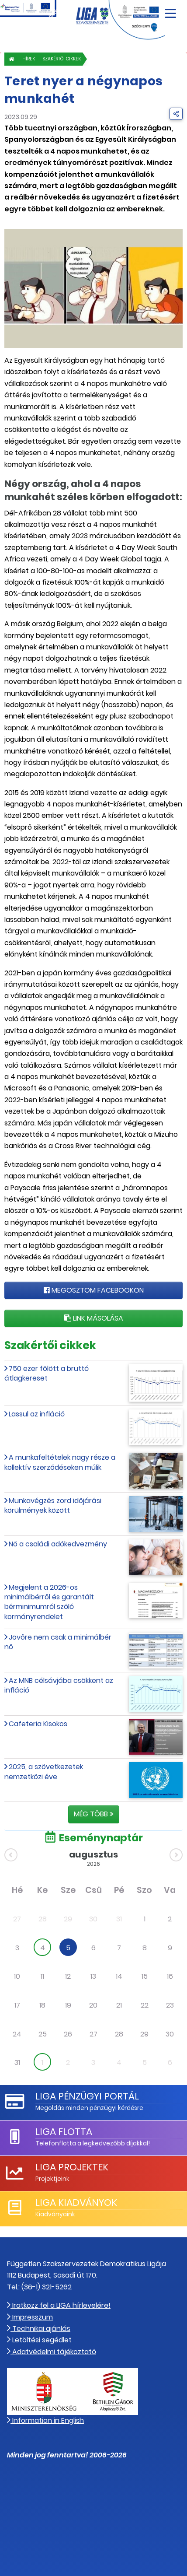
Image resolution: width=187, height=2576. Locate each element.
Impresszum (30, 2317)
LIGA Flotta (63, 2131)
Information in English (45, 2420)
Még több (94, 1814)
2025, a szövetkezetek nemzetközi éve (43, 1771)
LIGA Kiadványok (76, 2202)
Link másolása (93, 1318)
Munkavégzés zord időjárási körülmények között (52, 1505)
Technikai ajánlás (38, 2329)
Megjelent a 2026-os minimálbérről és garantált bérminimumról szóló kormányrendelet (49, 1602)
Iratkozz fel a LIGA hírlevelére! (59, 2305)
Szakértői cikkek (62, 59)
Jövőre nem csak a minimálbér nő (57, 1642)
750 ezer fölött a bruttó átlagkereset (46, 1373)
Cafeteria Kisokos (38, 1724)
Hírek (28, 59)
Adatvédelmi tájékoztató (51, 2352)
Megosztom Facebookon (94, 1290)
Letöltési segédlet (39, 2340)
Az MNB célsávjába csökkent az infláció (58, 1685)
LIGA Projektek (71, 2167)
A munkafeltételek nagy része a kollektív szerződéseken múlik (59, 1462)
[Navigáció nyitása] (171, 10)
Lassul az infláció (37, 1414)
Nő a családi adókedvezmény (58, 1544)
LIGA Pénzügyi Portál (87, 2096)
